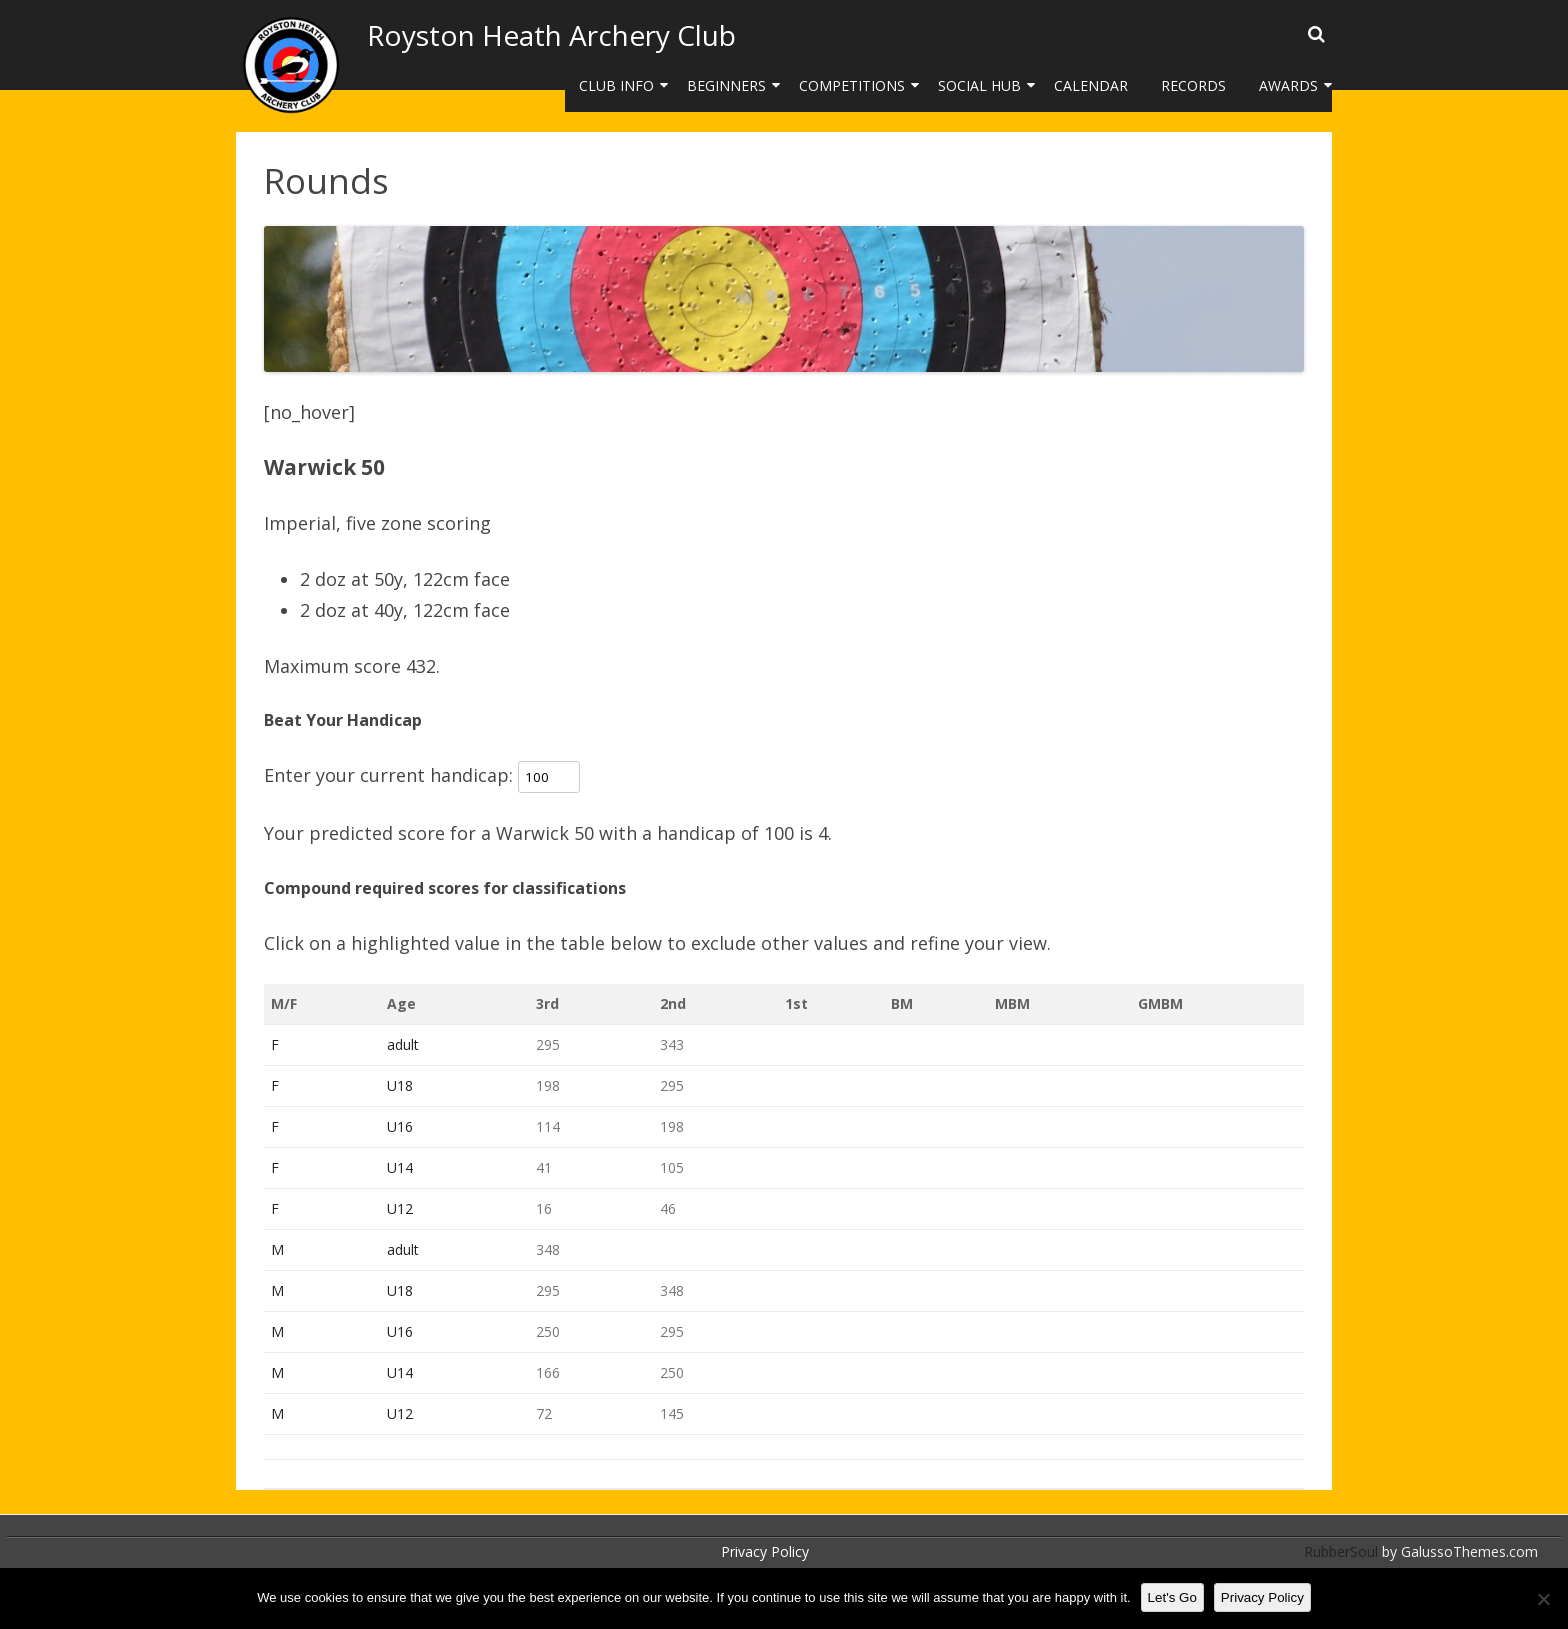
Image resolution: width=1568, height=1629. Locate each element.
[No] (1543, 1599)
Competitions (852, 85)
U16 (400, 1126)
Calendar (1091, 85)
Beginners (726, 85)
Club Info (616, 85)
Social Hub (979, 85)
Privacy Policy (765, 1551)
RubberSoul (1341, 1551)
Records (1193, 85)
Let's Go (1172, 1597)
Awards (1288, 85)
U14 (400, 1167)
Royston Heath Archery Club (551, 35)
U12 (400, 1208)
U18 (400, 1085)
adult (403, 1044)
